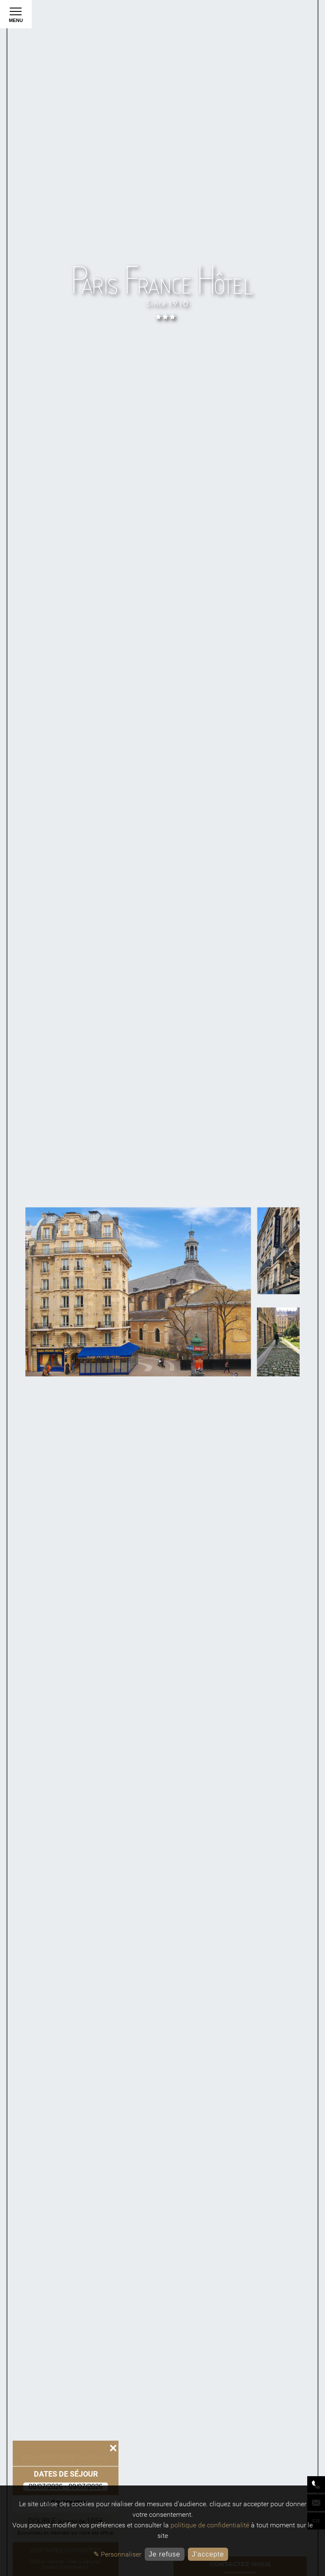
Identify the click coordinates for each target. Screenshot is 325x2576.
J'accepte (208, 2554)
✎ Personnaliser (117, 2554)
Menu (16, 17)
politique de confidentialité (210, 2525)
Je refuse (164, 2554)
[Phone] (316, 2484)
